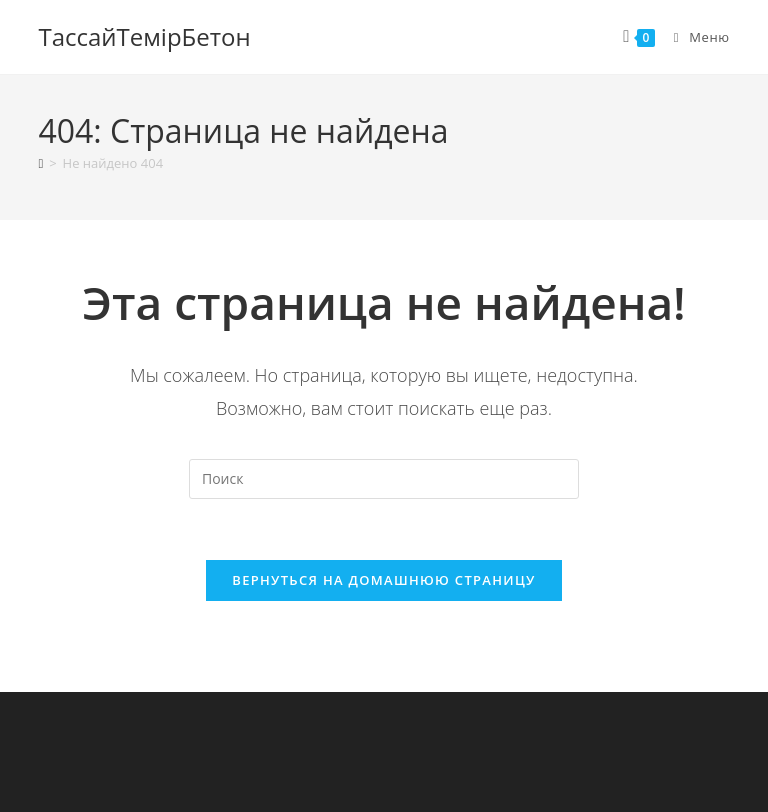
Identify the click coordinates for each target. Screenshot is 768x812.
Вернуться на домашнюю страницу (383, 580)
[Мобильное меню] (694, 37)
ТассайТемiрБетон (144, 36)
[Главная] (40, 163)
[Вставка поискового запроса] (384, 479)
